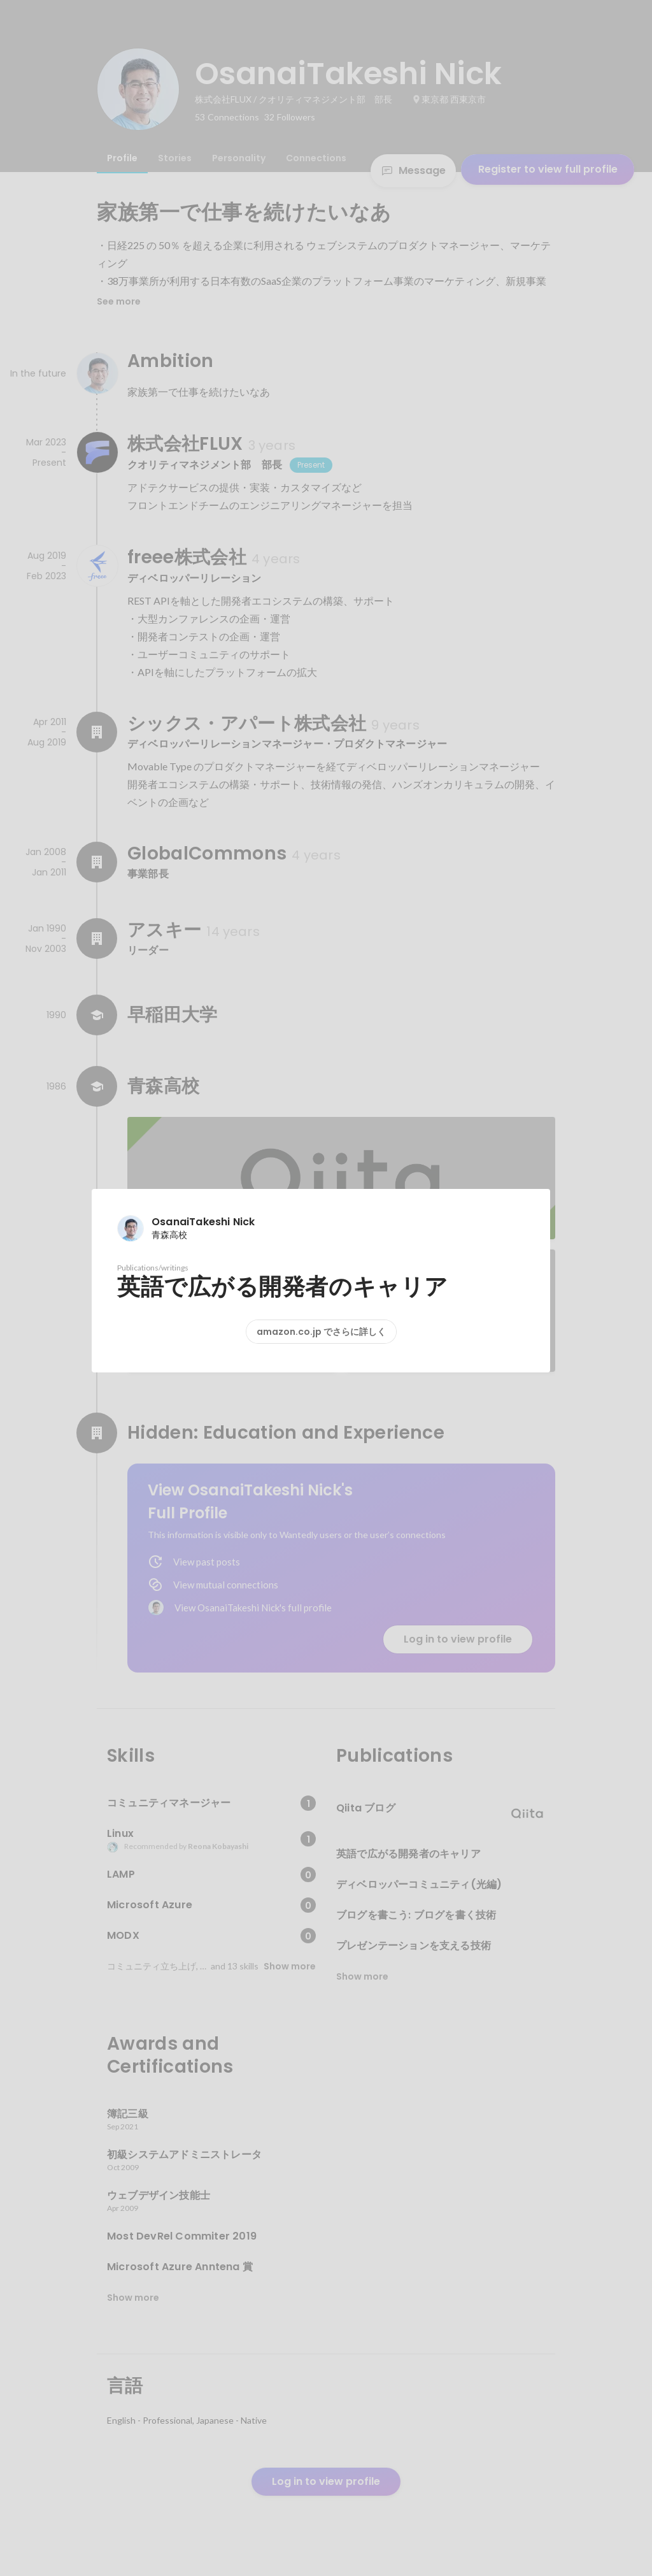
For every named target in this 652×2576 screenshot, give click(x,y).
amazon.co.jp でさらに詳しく (321, 1331)
